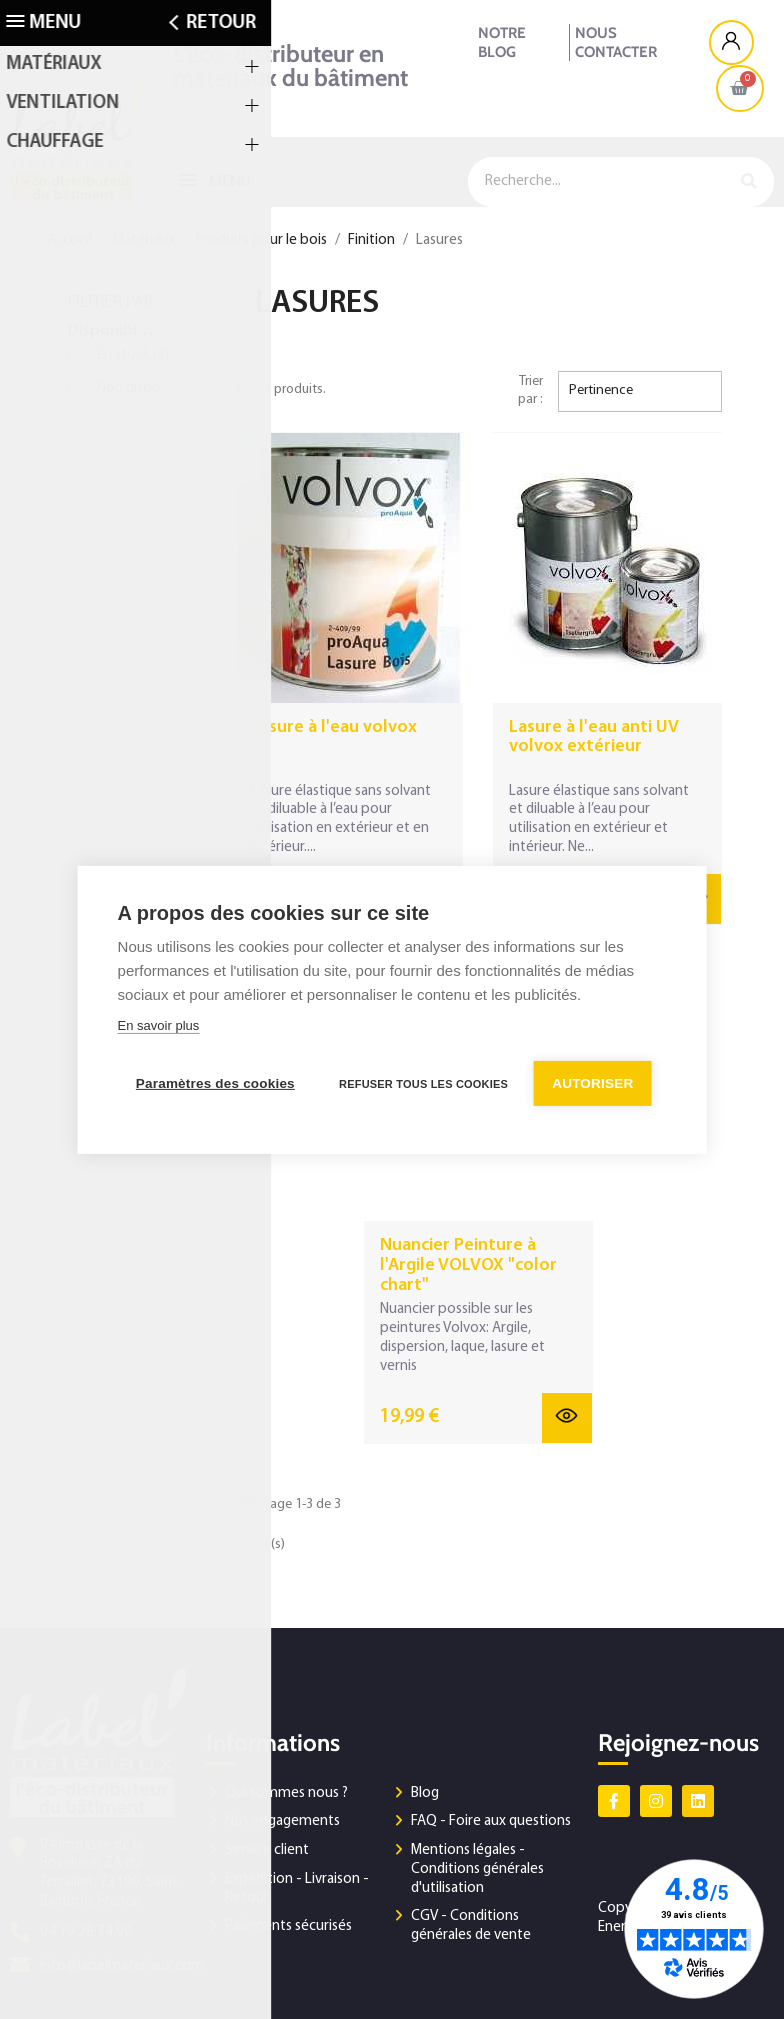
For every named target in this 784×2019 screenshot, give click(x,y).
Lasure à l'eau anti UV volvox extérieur (594, 737)
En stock (133, 355)
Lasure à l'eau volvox (334, 727)
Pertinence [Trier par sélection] (601, 390)
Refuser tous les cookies (425, 1083)
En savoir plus (159, 1026)
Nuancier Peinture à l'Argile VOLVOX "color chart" (468, 1265)
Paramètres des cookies (215, 1082)
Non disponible (140, 388)
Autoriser (596, 1082)
